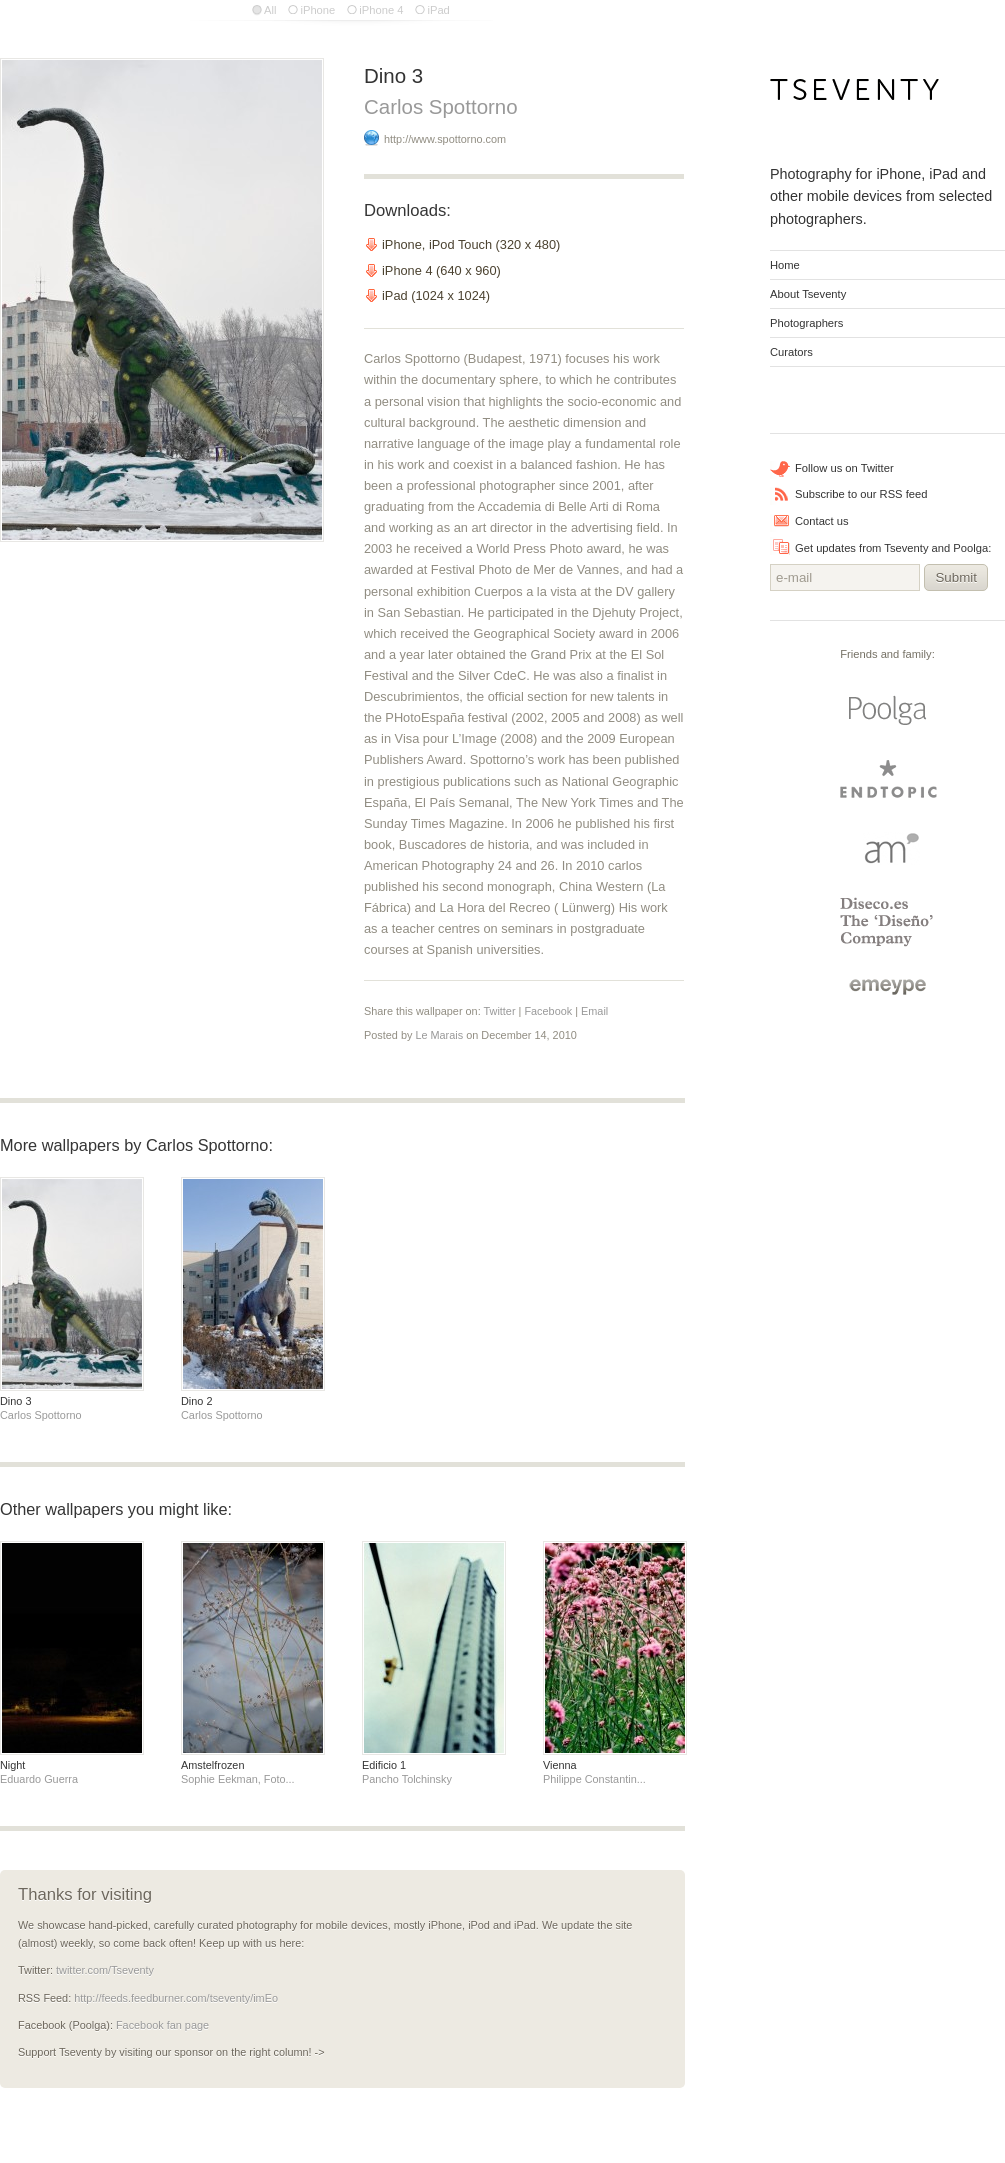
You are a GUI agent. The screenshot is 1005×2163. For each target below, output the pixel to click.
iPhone (317, 10)
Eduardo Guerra (39, 1779)
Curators (791, 352)
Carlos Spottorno (441, 106)
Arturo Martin (888, 847)
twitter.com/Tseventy (105, 1970)
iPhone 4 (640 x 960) (441, 270)
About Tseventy (808, 294)
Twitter (500, 1011)
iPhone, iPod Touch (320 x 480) (471, 244)
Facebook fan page (162, 2025)
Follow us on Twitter (844, 468)
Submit (955, 577)
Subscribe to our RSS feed (861, 494)
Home (785, 265)
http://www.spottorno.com (445, 139)
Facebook (548, 1011)
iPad (438, 10)
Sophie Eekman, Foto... (238, 1779)
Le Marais (439, 1035)
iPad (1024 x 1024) (436, 295)
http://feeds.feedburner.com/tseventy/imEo (176, 1998)
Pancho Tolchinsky (407, 1779)
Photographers (806, 323)
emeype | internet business (887, 987)
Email (594, 1011)
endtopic (888, 779)
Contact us (821, 521)
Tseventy (855, 95)
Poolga (888, 711)
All (270, 10)
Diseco (887, 922)
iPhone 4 (381, 10)
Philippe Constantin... (594, 1779)
